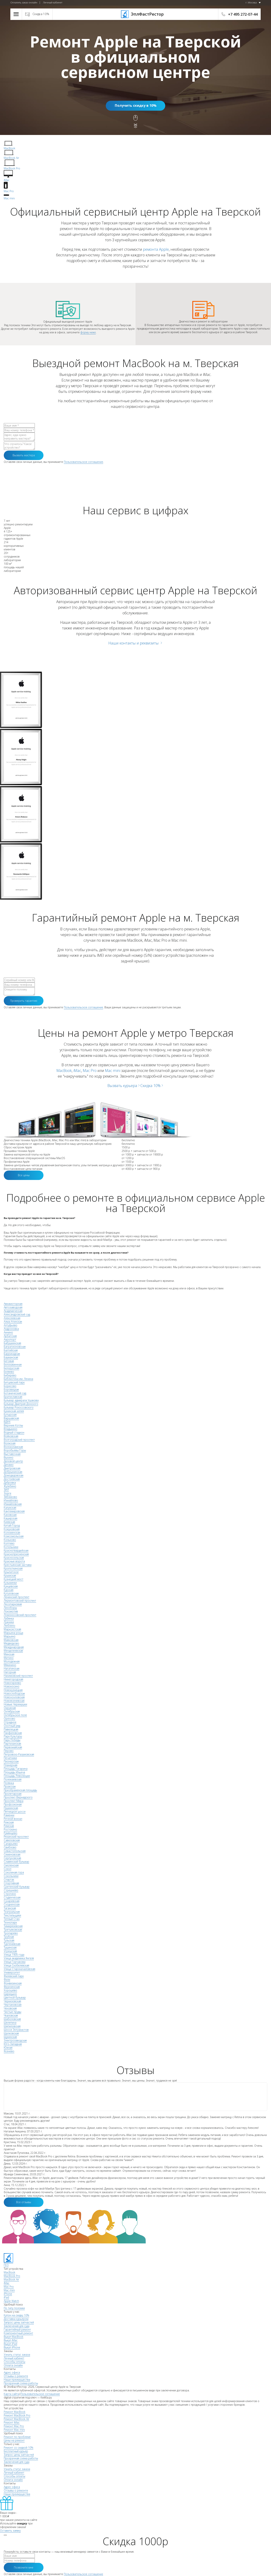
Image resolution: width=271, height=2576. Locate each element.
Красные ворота (14, 1561)
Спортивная (11, 1883)
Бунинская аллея (14, 1411)
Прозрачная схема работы (21, 2383)
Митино (9, 1658)
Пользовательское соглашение (83, 462)
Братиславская (13, 1396)
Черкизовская (12, 2001)
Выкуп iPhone (12, 2347)
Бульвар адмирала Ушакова (21, 1400)
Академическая (13, 1311)
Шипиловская (12, 2026)
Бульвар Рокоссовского (18, 1407)
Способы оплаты (14, 2361)
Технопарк (10, 1922)
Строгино (10, 1894)
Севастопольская (15, 1851)
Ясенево (9, 2051)
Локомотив (11, 1611)
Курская (8, 1590)
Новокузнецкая (13, 1690)
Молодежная (12, 1661)
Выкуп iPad (10, 2344)
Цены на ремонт (14, 2440)
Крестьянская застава (17, 1565)
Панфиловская (13, 1733)
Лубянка (9, 1618)
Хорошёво (10, 1990)
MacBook (64, 1070)
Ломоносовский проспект (20, 1615)
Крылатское (11, 1572)
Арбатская (10, 1336)
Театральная (12, 1911)
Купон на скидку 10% (16, 2315)
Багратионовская (15, 1346)
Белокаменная (13, 1364)
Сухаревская (11, 1901)
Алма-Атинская (13, 1321)
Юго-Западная (13, 2044)
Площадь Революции (17, 1776)
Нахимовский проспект (18, 1675)
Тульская (9, 1940)
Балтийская (11, 1350)
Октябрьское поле (15, 1715)
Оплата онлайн (13, 2365)
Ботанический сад (15, 1393)
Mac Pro (90, 1070)
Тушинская (10, 1947)
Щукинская (10, 2037)
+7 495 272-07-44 (243, 14)
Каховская (10, 1515)
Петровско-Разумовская (19, 1754)
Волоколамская (13, 1447)
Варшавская (11, 1418)
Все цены (24, 1175)
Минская (9, 1654)
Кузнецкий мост (13, 1579)
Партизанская (12, 1743)
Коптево (9, 1543)
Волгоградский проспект (19, 1439)
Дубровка (10, 1482)
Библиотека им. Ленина (18, 1379)
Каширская (10, 1518)
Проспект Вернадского (18, 1797)
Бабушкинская (12, 1343)
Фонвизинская (13, 1983)
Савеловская (12, 1840)
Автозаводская (13, 1307)
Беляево (9, 1371)
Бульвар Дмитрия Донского (21, 1404)
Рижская (9, 1822)
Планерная (10, 1765)
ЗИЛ (6, 1489)
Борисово (10, 1386)
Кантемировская (14, 1511)
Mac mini (112, 1070)
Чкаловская (11, 2015)
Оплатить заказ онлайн (23, 2)
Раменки (9, 1815)
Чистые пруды (12, 2012)
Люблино (9, 1625)
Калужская (10, 1507)
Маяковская (11, 1640)
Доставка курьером (16, 2319)
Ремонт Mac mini (14, 2429)
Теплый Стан (12, 1919)
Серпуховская (12, 1858)
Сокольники (11, 1876)
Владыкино (10, 1429)
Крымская (10, 1575)
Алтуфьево (10, 1325)
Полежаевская (12, 1779)
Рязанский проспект (16, 1836)
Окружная (10, 1708)
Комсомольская (14, 1536)
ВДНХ (7, 1422)
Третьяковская (13, 1929)
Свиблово (10, 1847)
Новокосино (11, 1686)
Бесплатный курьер (16, 2451)
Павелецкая (11, 1729)
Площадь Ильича (14, 1772)
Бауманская (11, 1357)
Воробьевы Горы (15, 1450)
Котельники (11, 1547)
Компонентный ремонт (18, 2333)
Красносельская (14, 1557)
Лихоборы (10, 1607)
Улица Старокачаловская (19, 1969)
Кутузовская (11, 1593)
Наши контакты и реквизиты (135, 643)
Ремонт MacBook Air (16, 2419)
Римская (9, 1826)
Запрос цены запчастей (19, 2322)
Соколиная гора (14, 1872)
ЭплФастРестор (135, 14)
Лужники (9, 1622)
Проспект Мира (13, 1801)
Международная (14, 1647)
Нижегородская (13, 1679)
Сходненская (12, 1904)
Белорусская (11, 1368)
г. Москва (251, 2)
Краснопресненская (16, 1554)
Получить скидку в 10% (135, 105)
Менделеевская (13, 1650)
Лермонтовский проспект (20, 1600)
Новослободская (14, 1693)
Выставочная (12, 1454)
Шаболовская (12, 2019)
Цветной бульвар (15, 1997)
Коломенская (12, 1532)
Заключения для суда (16, 2326)
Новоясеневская (14, 1700)
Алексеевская (12, 1318)
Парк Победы (12, 1740)
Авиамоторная (13, 1304)
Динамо (9, 1464)
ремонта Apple (156, 249)
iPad (6, 2297)
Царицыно (10, 1994)
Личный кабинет (52, 2)
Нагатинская (11, 1668)
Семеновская (12, 1854)
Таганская (10, 1908)
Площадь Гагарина (15, 1768)
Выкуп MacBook (13, 2336)
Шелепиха (10, 2022)
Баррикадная (12, 1354)
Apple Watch (11, 2301)
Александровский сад (17, 1314)
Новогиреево (12, 1683)
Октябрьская (12, 1711)
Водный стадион (14, 1432)
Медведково (11, 1643)
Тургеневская (12, 1944)
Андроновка (11, 1329)
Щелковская (11, 2033)
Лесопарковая (13, 1604)
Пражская (10, 1786)
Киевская (9, 1522)
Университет (12, 1972)
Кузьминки (10, 1582)
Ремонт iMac (12, 2422)
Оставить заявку (10, 2530)
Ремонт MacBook (14, 2412)
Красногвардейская (16, 1550)
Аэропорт (10, 1339)
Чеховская (10, 2008)
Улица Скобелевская (16, 1965)
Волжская (9, 1443)
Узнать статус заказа (17, 2354)
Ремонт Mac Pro (14, 2426)
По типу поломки (14, 2308)
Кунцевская (11, 1586)
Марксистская (12, 1629)
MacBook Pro (12, 2276)
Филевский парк (14, 1976)
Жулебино (10, 1486)
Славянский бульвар (16, 1861)
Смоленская (11, 1865)
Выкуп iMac (11, 2340)
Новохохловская (14, 1697)
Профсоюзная (13, 1804)
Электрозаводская (15, 2040)
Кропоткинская (13, 1568)
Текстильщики (12, 1915)
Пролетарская (12, 1793)
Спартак (9, 1879)
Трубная (9, 1936)
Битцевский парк (14, 1382)
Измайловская (13, 1504)
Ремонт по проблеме (17, 2437)
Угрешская (10, 1951)
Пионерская (11, 1761)
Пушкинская (11, 1808)
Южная (8, 2047)
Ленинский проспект (16, 1597)
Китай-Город (12, 1525)
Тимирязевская (13, 1926)
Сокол (7, 1869)
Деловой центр (13, 1461)
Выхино (8, 1457)
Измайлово (11, 1500)
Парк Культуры (13, 1736)
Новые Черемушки (15, 1704)
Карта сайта (11, 2394)
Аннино (8, 1332)
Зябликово (10, 1497)
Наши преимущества (17, 2379)
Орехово (9, 1718)
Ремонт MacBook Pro (17, 2415)
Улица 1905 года (14, 1954)
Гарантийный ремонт (17, 2329)
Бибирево (10, 1375)
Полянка (9, 1783)
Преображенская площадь (20, 1790)
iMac (77, 1070)
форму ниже (88, 332)
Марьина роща (13, 1633)
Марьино (9, 1636)
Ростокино (10, 1829)
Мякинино (10, 1665)
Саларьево (11, 1844)
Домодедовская (13, 1475)
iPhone (8, 2294)
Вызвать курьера (123, 1085)
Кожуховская (12, 1529)
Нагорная (10, 1672)
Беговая (9, 1361)
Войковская (11, 1436)
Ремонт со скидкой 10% (18, 2447)
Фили (7, 1979)
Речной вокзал (13, 1818)
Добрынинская (13, 1472)
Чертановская (12, 2004)
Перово (9, 1751)
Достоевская (12, 1479)
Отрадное (10, 1722)
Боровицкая (11, 1389)
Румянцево (10, 1833)
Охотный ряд (12, 1725)
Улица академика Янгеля (19, 1958)
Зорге (7, 1493)
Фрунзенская (12, 1987)
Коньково (10, 1540)
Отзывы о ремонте (16, 2376)
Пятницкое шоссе (15, 1811)
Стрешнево (11, 1890)
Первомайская (13, 1747)
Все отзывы (23, 2202)
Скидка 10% (41, 14)
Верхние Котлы (13, 1425)
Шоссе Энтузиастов (16, 2029)
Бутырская (10, 1414)
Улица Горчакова (14, 1962)
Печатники (10, 1758)
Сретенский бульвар (17, 1886)
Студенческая (12, 1897)
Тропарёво (11, 1933)
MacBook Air (11, 2279)
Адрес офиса (12, 2372)
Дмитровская (12, 1468)
